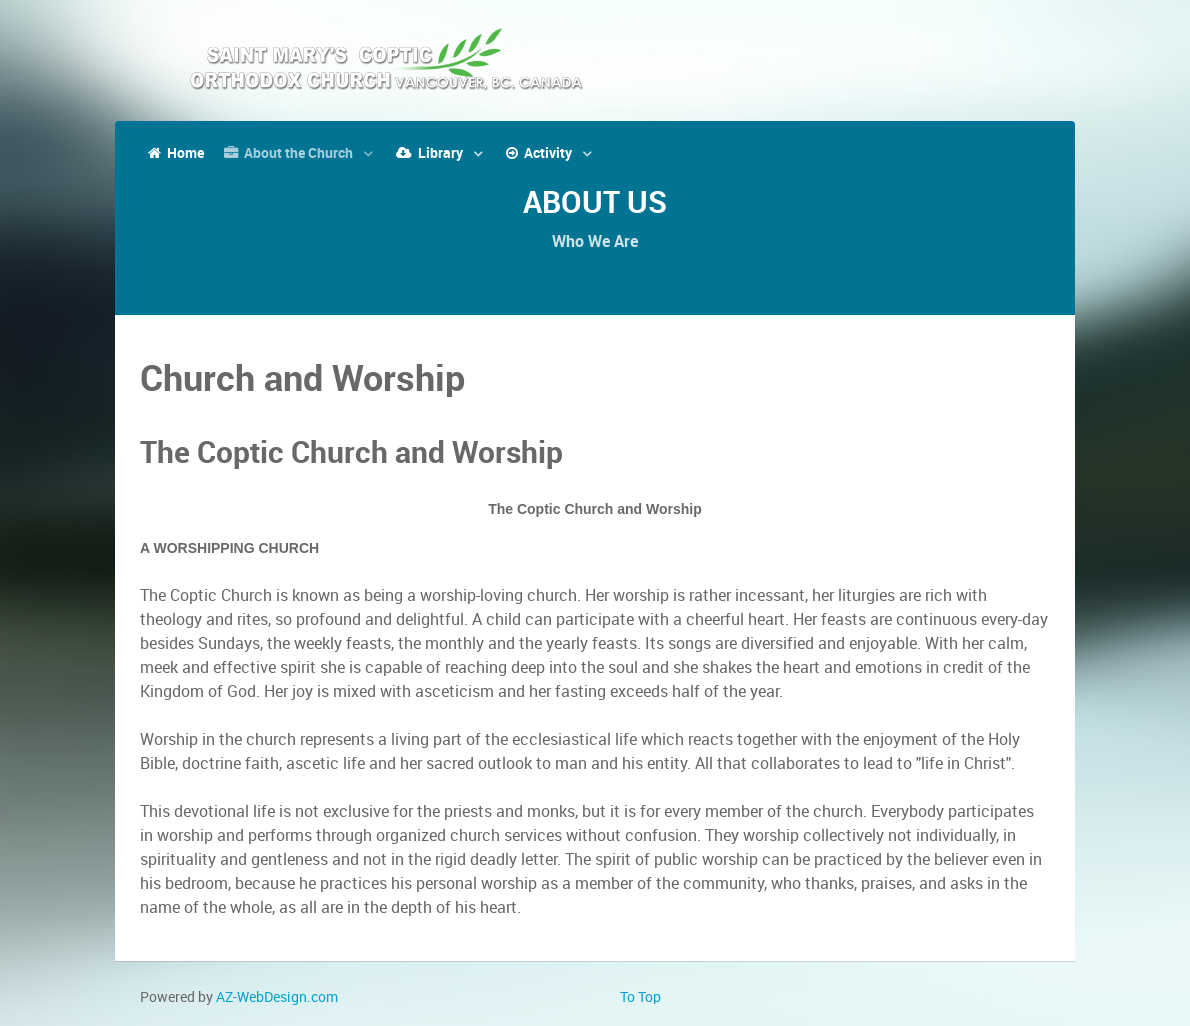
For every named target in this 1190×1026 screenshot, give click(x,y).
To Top (640, 997)
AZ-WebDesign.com (277, 997)
